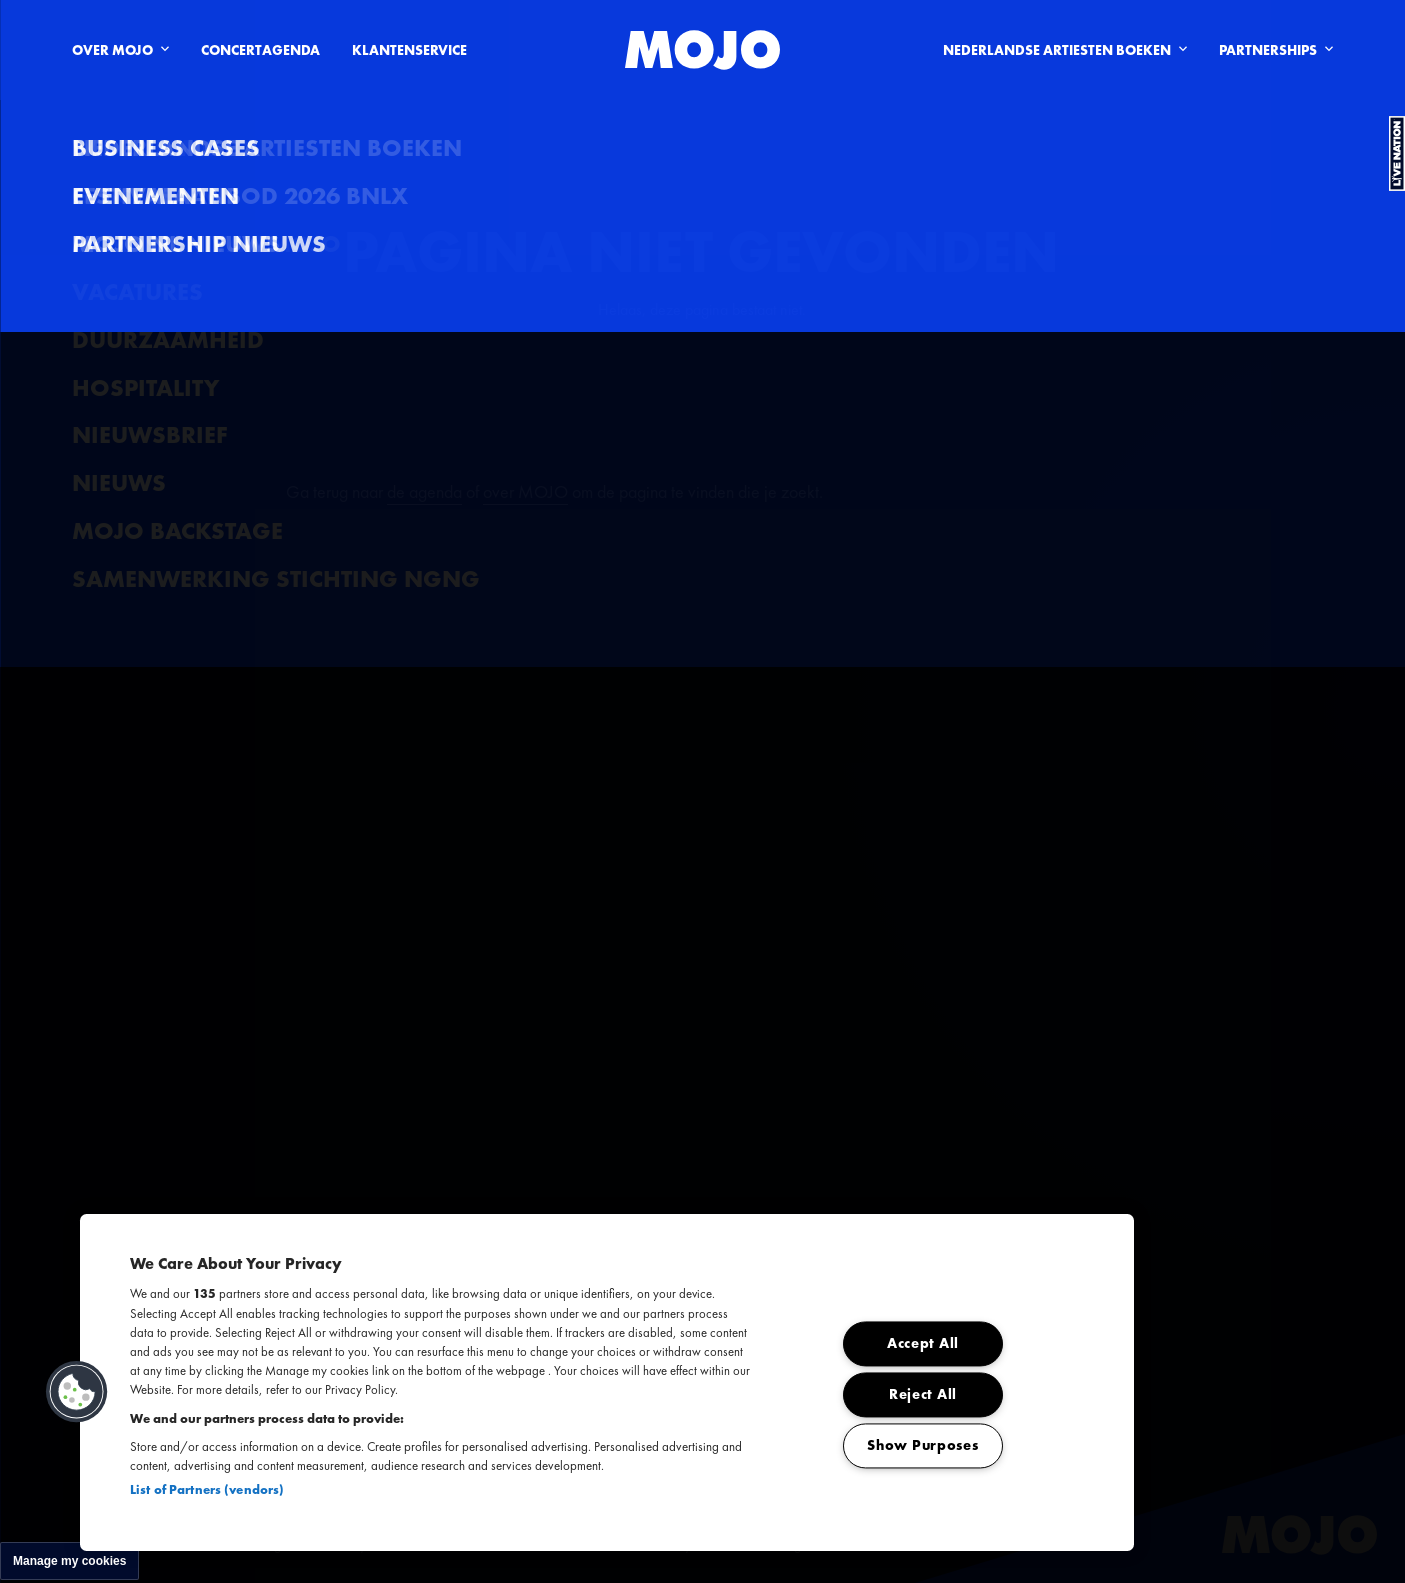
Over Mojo (120, 50)
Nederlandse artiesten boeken (1065, 50)
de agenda (424, 491)
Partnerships (1276, 50)
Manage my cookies (69, 1561)
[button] (77, 1392)
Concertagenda (260, 50)
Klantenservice (409, 50)
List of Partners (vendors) (207, 1489)
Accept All (923, 1344)
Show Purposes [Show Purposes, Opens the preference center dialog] (922, 1446)
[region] (607, 1382)
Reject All (923, 1395)
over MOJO (525, 491)
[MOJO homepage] (702, 50)
